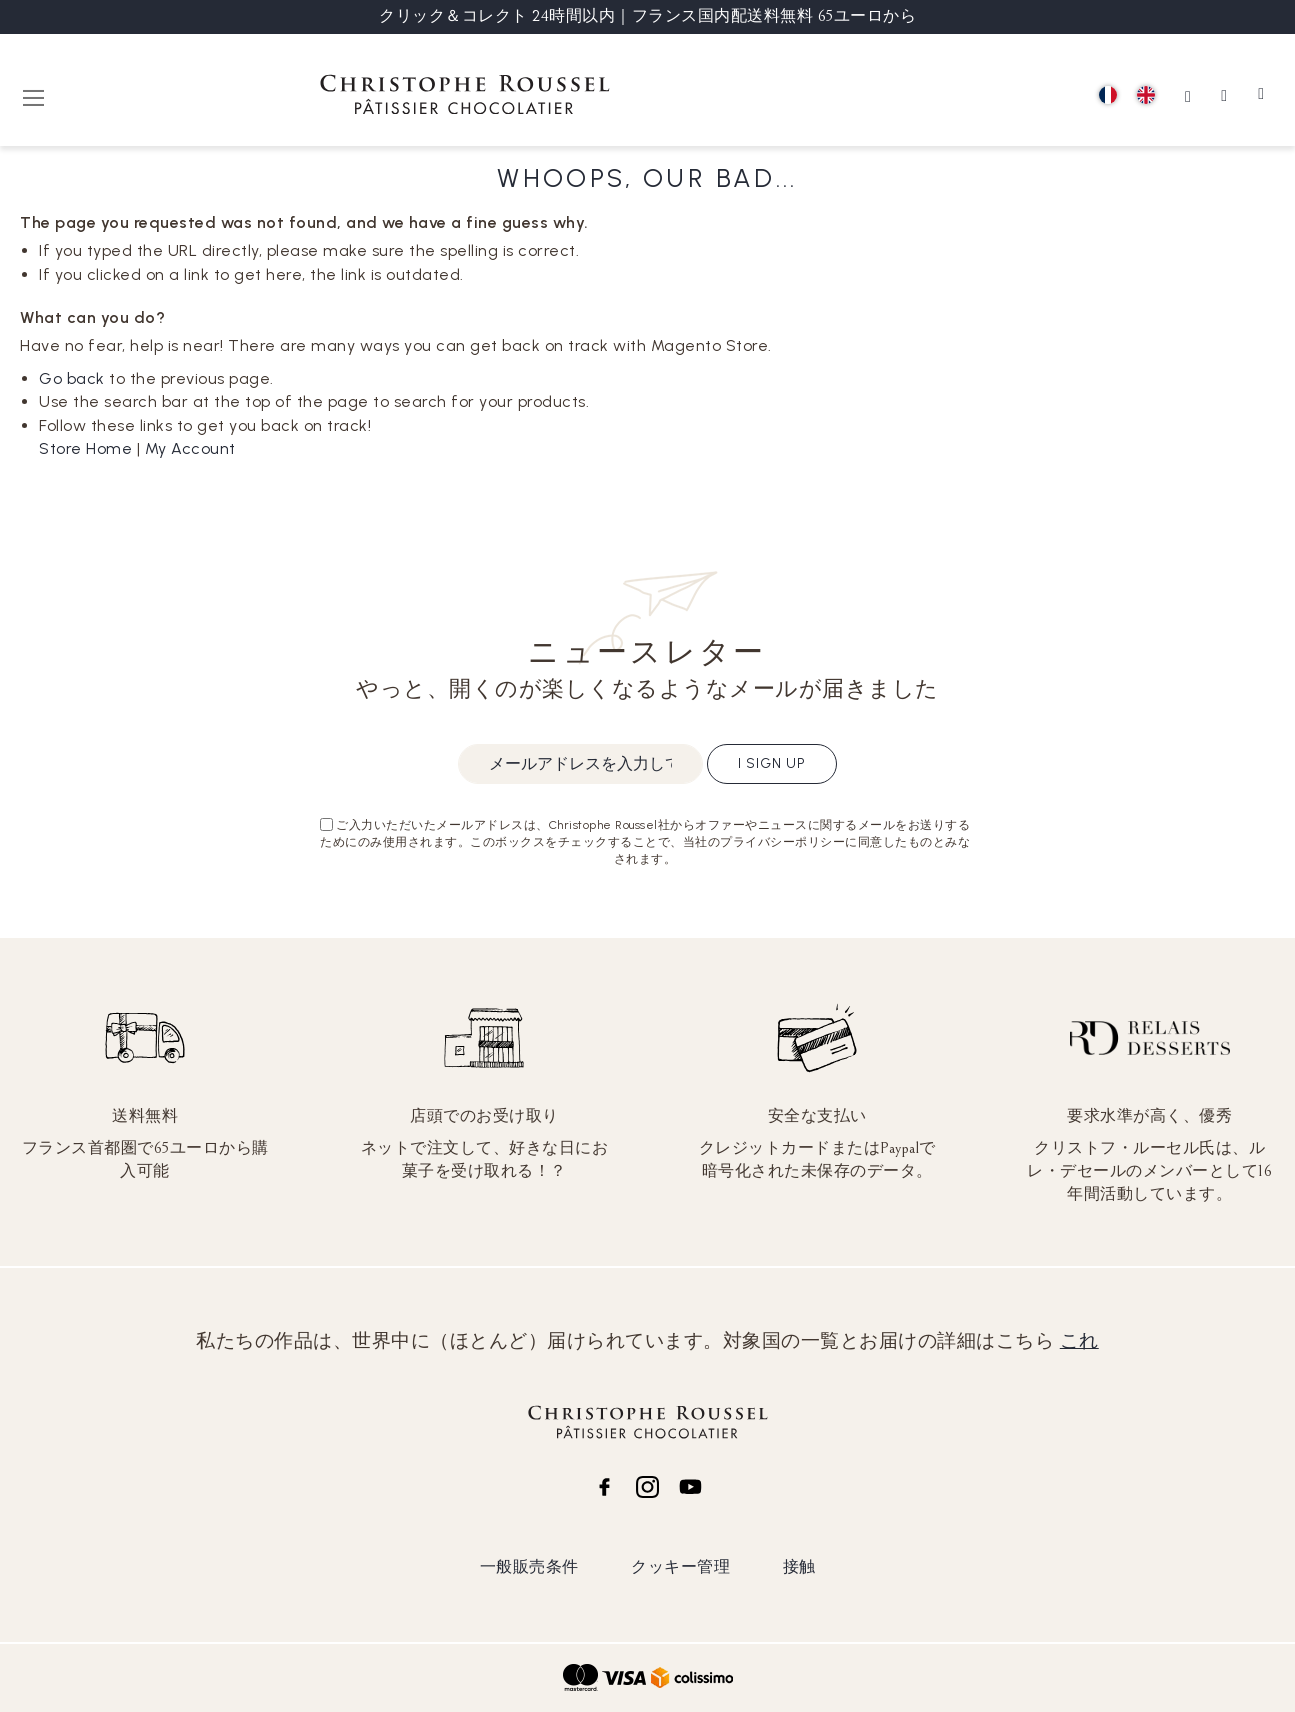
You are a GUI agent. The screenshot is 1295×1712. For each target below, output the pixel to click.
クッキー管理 (680, 1566)
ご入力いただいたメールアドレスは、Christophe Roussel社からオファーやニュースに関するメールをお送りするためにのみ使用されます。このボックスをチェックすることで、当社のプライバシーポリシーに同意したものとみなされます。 (645, 842)
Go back (72, 378)
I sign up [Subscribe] (772, 763)
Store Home (85, 448)
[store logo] (465, 97)
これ (1079, 1341)
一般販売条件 (529, 1566)
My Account (190, 448)
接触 (799, 1566)
